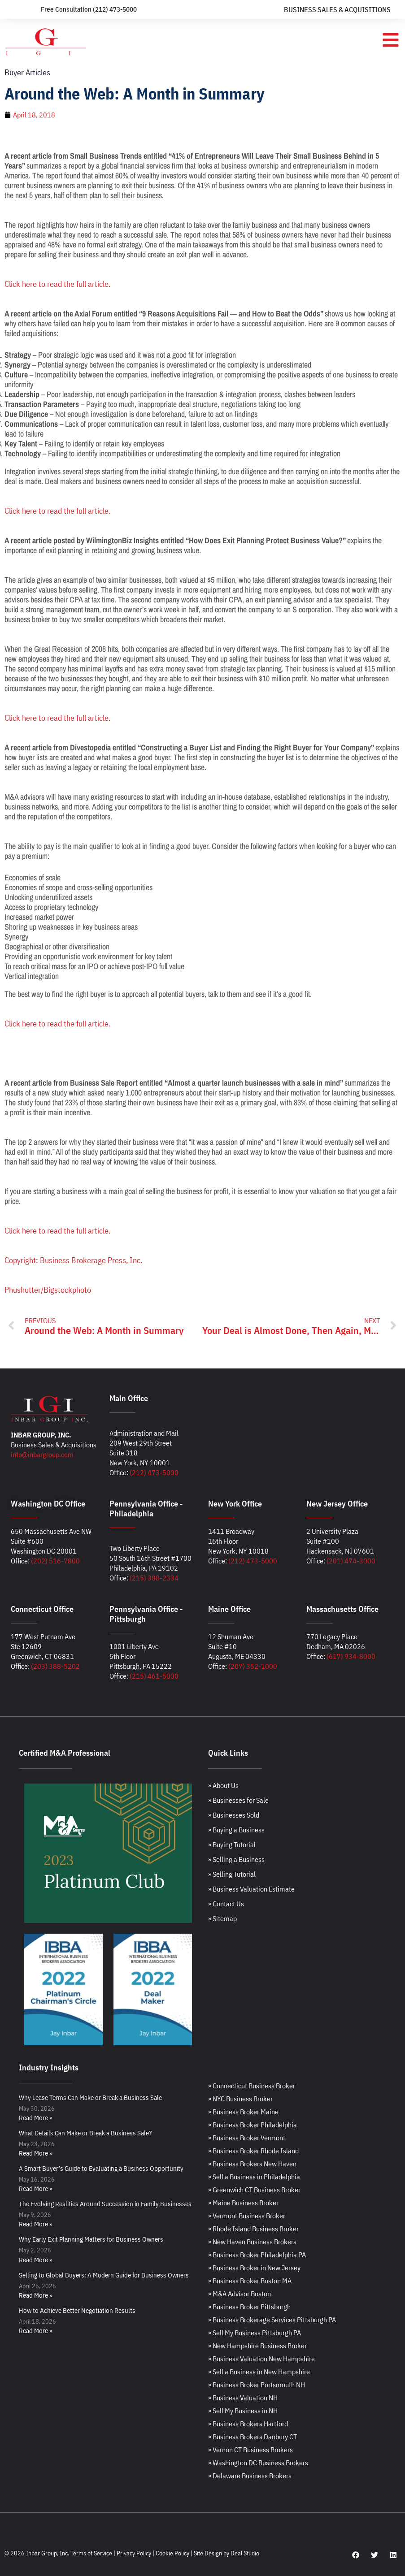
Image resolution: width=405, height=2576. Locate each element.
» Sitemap (222, 1918)
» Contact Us (226, 1903)
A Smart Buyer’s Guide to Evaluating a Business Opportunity (101, 2168)
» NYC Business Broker (240, 2098)
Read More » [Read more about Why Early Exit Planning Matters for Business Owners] (35, 2260)
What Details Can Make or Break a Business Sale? (85, 2133)
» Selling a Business (236, 1859)
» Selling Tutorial (232, 1874)
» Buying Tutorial (232, 1844)
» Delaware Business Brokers (250, 2475)
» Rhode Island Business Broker (253, 2228)
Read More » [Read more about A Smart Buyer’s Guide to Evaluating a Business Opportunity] (35, 2188)
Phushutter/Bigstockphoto (47, 1290)
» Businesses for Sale (238, 1800)
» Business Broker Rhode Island (253, 2150)
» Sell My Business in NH (243, 2410)
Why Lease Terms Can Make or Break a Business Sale (90, 2097)
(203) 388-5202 (55, 1666)
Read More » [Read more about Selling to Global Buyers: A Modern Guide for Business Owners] (35, 2295)
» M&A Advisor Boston (239, 2293)
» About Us (223, 1785)
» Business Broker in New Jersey (254, 2267)
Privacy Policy (134, 2553)
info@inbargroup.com (42, 1454)
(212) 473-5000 (154, 1472)
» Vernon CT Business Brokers (250, 2449)
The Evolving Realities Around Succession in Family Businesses (105, 2203)
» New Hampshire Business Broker (257, 2345)
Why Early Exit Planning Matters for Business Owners (91, 2239)
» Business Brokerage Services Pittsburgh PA (272, 2319)
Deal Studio (245, 2553)
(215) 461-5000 (154, 1675)
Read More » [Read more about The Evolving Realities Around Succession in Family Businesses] (35, 2224)
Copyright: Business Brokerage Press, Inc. (73, 1260)
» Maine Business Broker (243, 2202)
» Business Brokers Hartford (248, 2423)
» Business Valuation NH (243, 2397)
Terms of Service (91, 2553)
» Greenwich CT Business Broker (254, 2189)
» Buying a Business (236, 1829)
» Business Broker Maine (243, 2111)
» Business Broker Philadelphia (252, 2124)
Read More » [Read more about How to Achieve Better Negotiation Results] (35, 2330)
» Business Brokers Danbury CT (252, 2436)
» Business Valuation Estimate (251, 1888)
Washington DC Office (48, 1503)
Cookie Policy (172, 2553)
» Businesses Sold (233, 1814)
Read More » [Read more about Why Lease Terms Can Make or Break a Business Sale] (35, 2117)
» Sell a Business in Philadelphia (254, 2176)
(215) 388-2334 (154, 1577)
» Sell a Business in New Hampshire (259, 2371)
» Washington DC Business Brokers (258, 2462)
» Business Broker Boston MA (250, 2280)
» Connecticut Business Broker (251, 2085)
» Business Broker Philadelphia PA (257, 2254)
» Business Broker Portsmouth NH (256, 2384)
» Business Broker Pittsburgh (249, 2306)
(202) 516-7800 (55, 1560)
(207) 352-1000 (252, 1666)
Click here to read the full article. (57, 284)
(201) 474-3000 (351, 1560)
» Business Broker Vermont (246, 2137)
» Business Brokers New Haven (252, 2163)
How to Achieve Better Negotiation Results (77, 2310)
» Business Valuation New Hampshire (261, 2358)
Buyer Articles (27, 72)
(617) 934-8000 (351, 1656)
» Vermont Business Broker (246, 2215)
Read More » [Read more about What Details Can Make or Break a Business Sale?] (35, 2153)
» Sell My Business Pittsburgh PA (254, 2332)
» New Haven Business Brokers (252, 2241)
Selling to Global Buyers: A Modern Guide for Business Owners (104, 2275)
